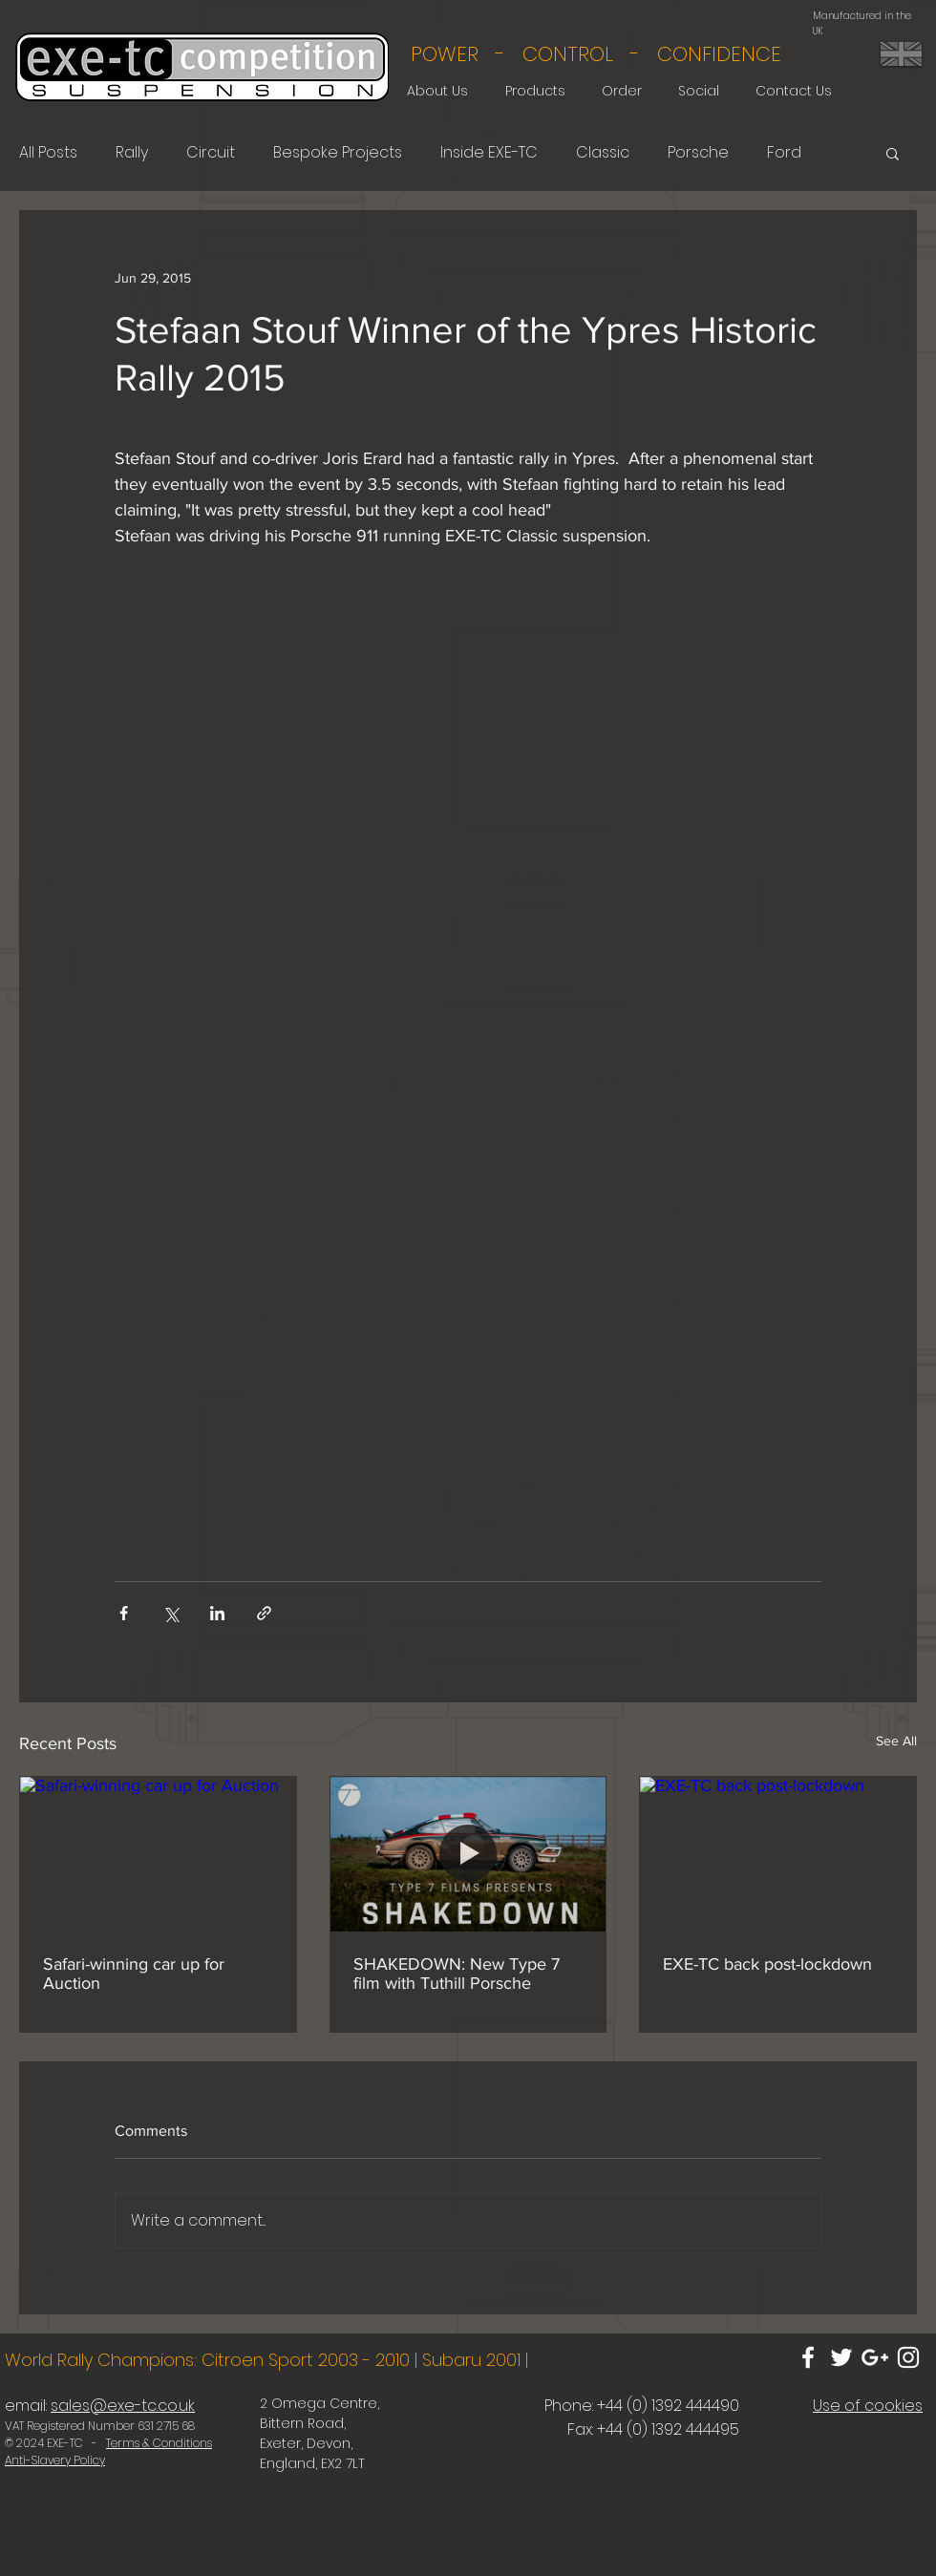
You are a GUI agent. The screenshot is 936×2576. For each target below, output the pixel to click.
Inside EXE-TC (489, 152)
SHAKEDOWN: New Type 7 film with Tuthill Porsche (456, 1973)
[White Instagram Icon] (908, 2357)
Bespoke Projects (337, 152)
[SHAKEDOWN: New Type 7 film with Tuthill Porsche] (468, 1854)
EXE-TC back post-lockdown (767, 1964)
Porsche (698, 152)
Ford (784, 152)
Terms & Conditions (159, 2443)
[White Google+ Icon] (875, 2357)
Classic (602, 152)
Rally (132, 152)
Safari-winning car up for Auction (133, 1973)
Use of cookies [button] (868, 2406)
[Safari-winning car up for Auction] (158, 1854)
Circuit (210, 152)
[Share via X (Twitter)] (170, 1613)
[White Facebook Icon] (808, 2357)
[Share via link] (264, 1613)
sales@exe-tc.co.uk (123, 2406)
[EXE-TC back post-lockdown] (778, 1854)
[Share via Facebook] (124, 1613)
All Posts (48, 152)
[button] (892, 152)
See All (896, 1740)
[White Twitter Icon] (841, 2357)
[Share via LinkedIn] (217, 1613)
